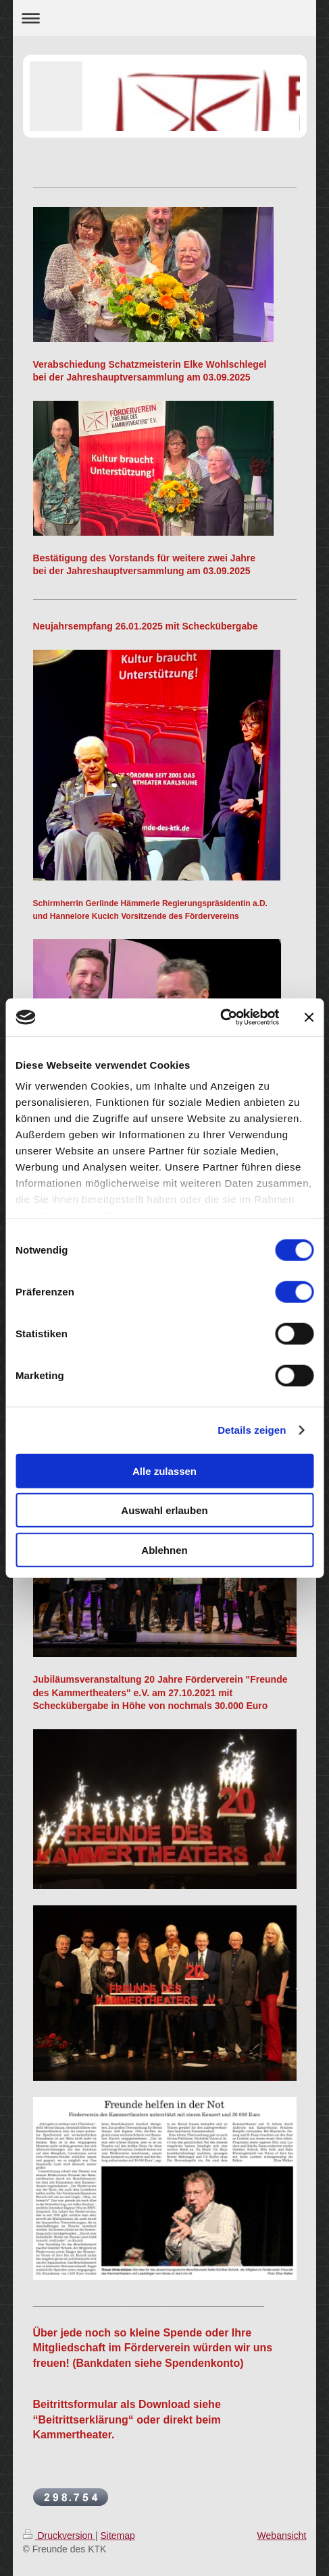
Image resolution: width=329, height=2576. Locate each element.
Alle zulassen (164, 1470)
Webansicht (282, 2535)
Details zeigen (252, 1430)
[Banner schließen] (308, 1017)
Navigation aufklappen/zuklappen (164, 17)
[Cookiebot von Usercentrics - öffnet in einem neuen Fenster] (220, 1017)
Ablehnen (164, 1549)
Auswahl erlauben (164, 1510)
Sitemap (118, 2535)
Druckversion (59, 2535)
